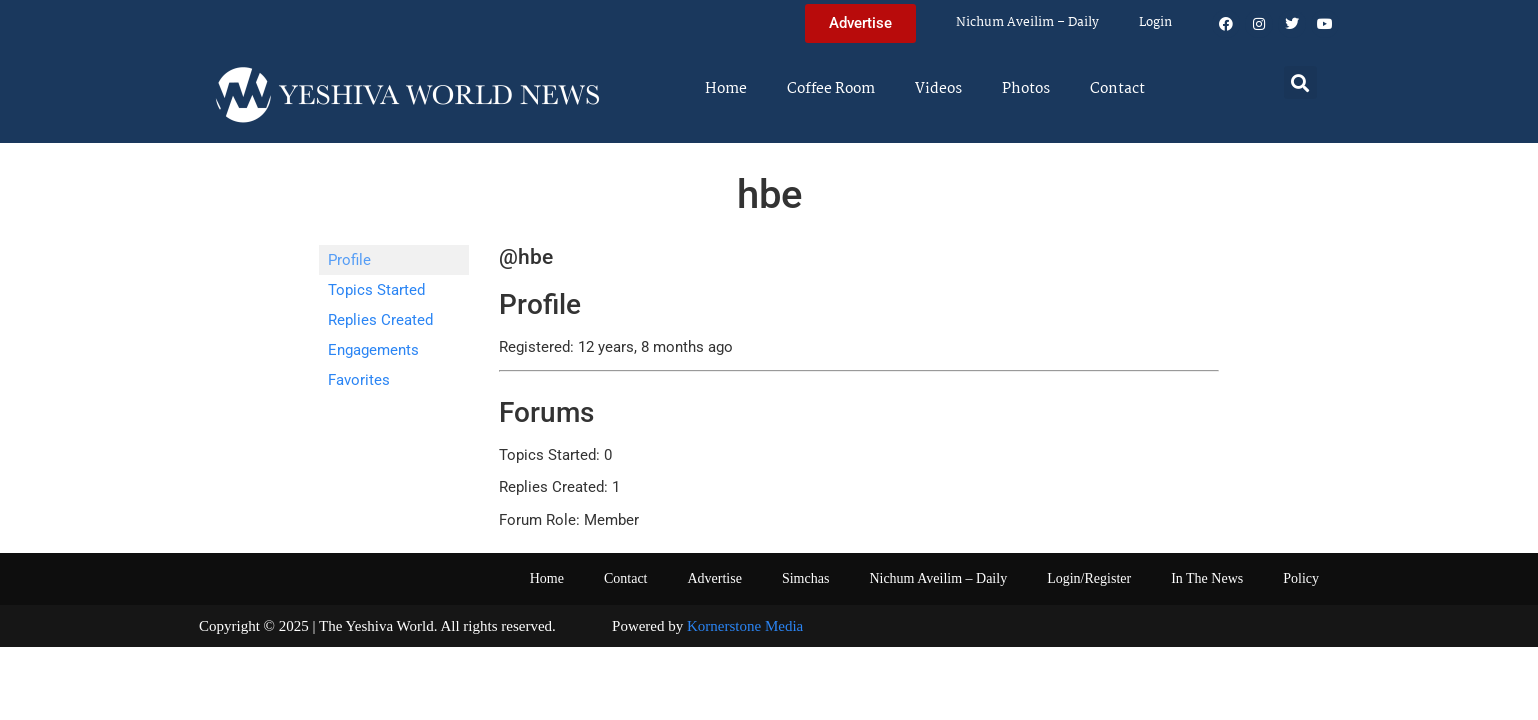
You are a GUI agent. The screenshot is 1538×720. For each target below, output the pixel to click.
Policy (1301, 578)
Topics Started (376, 290)
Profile (349, 260)
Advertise (714, 578)
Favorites (359, 380)
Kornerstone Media (745, 626)
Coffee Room (831, 89)
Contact (1117, 89)
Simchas (805, 578)
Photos (1026, 89)
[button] (1300, 82)
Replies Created (380, 320)
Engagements (373, 350)
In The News (1207, 578)
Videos (938, 89)
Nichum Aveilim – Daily (1027, 22)
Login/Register (1089, 578)
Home (726, 89)
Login (1155, 22)
